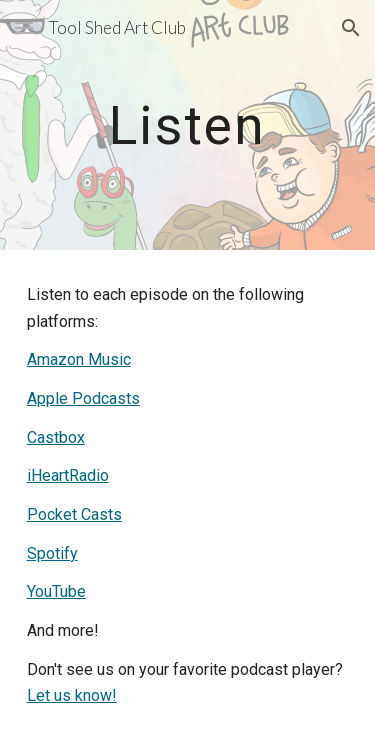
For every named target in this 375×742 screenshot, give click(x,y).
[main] (188, 125)
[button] (24, 27)
